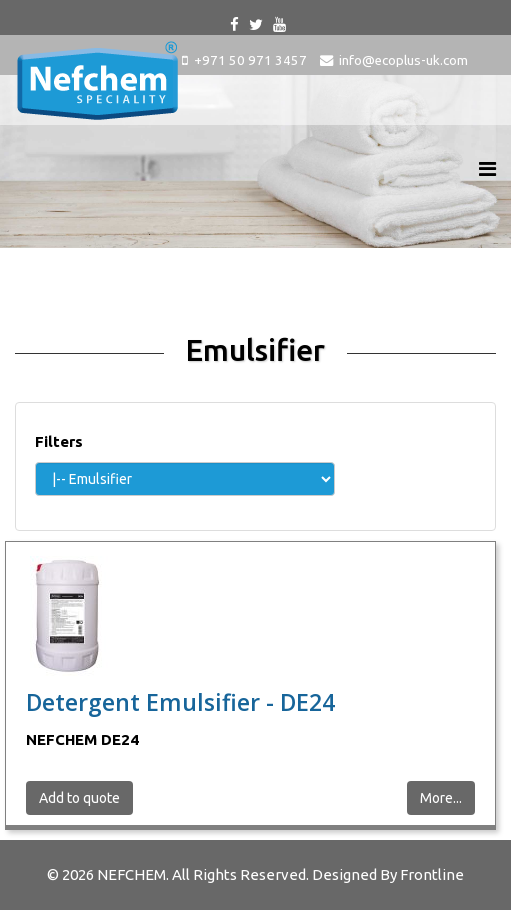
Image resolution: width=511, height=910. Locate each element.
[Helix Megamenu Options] (487, 168)
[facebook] (234, 24)
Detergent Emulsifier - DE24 (180, 702)
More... (441, 798)
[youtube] (279, 24)
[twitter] (256, 24)
